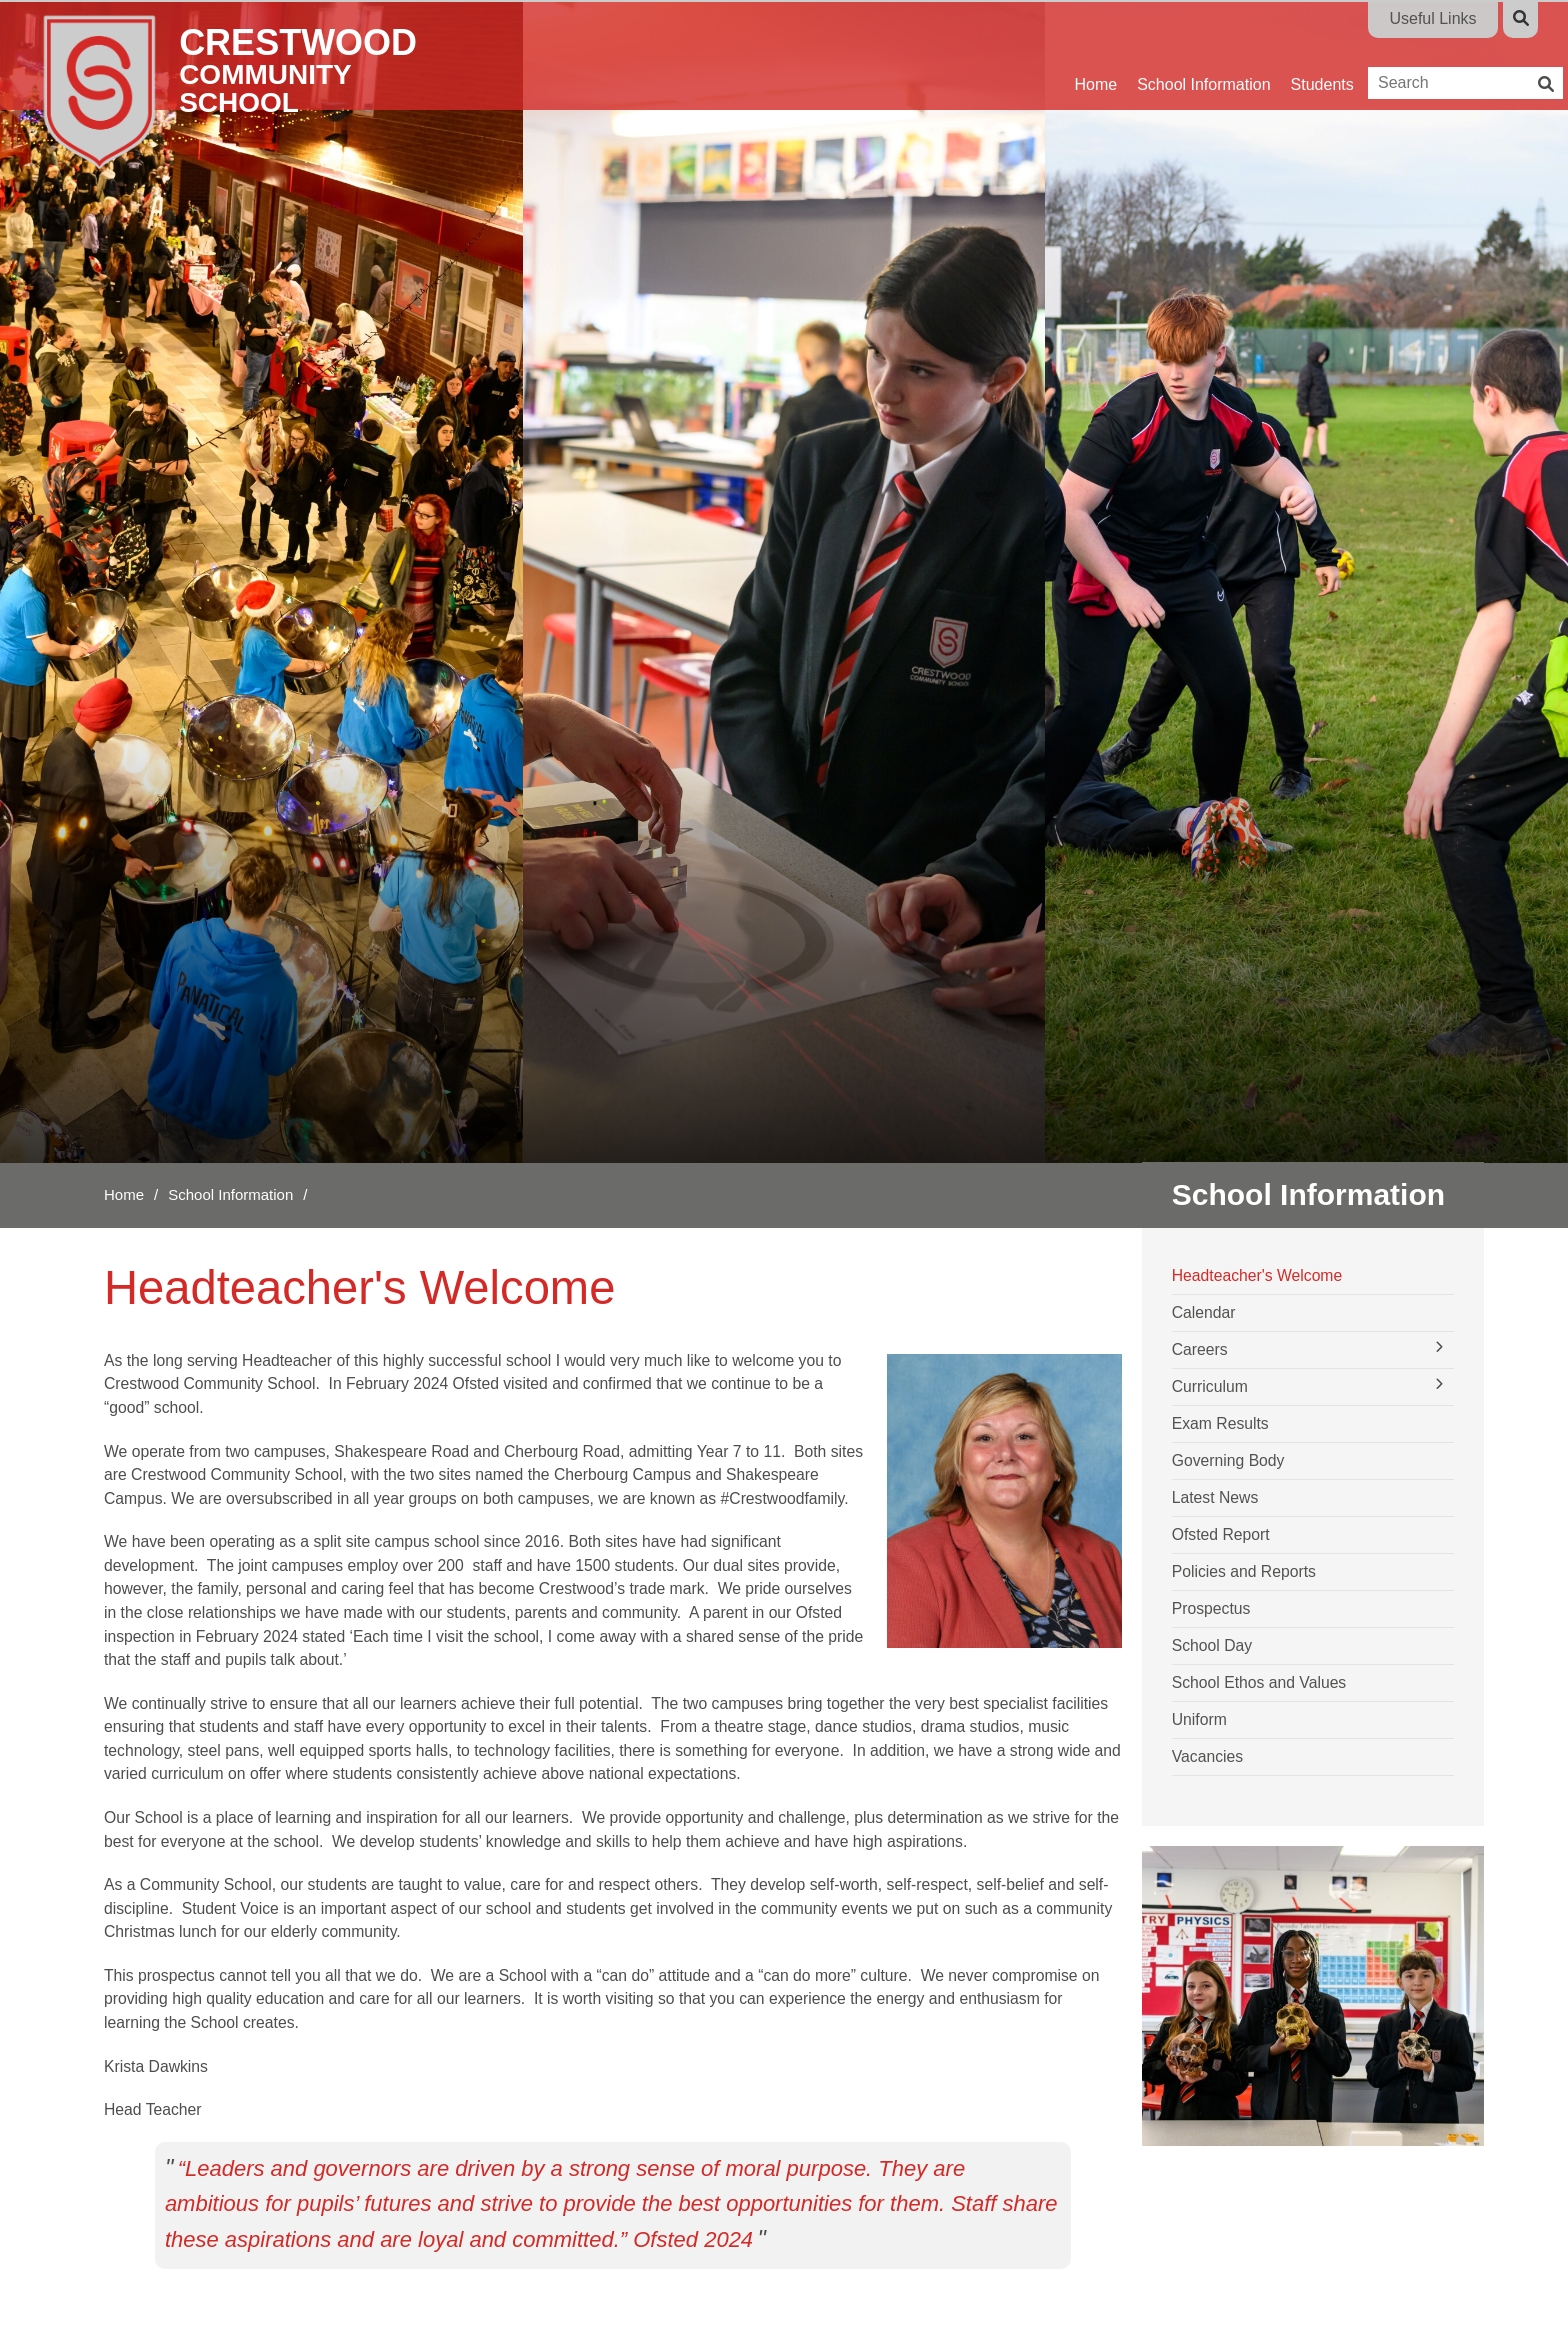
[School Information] (1203, 55)
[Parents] (1401, 55)
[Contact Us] (1488, 55)
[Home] (257, 90)
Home (124, 1194)
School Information (230, 1194)
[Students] (1322, 55)
